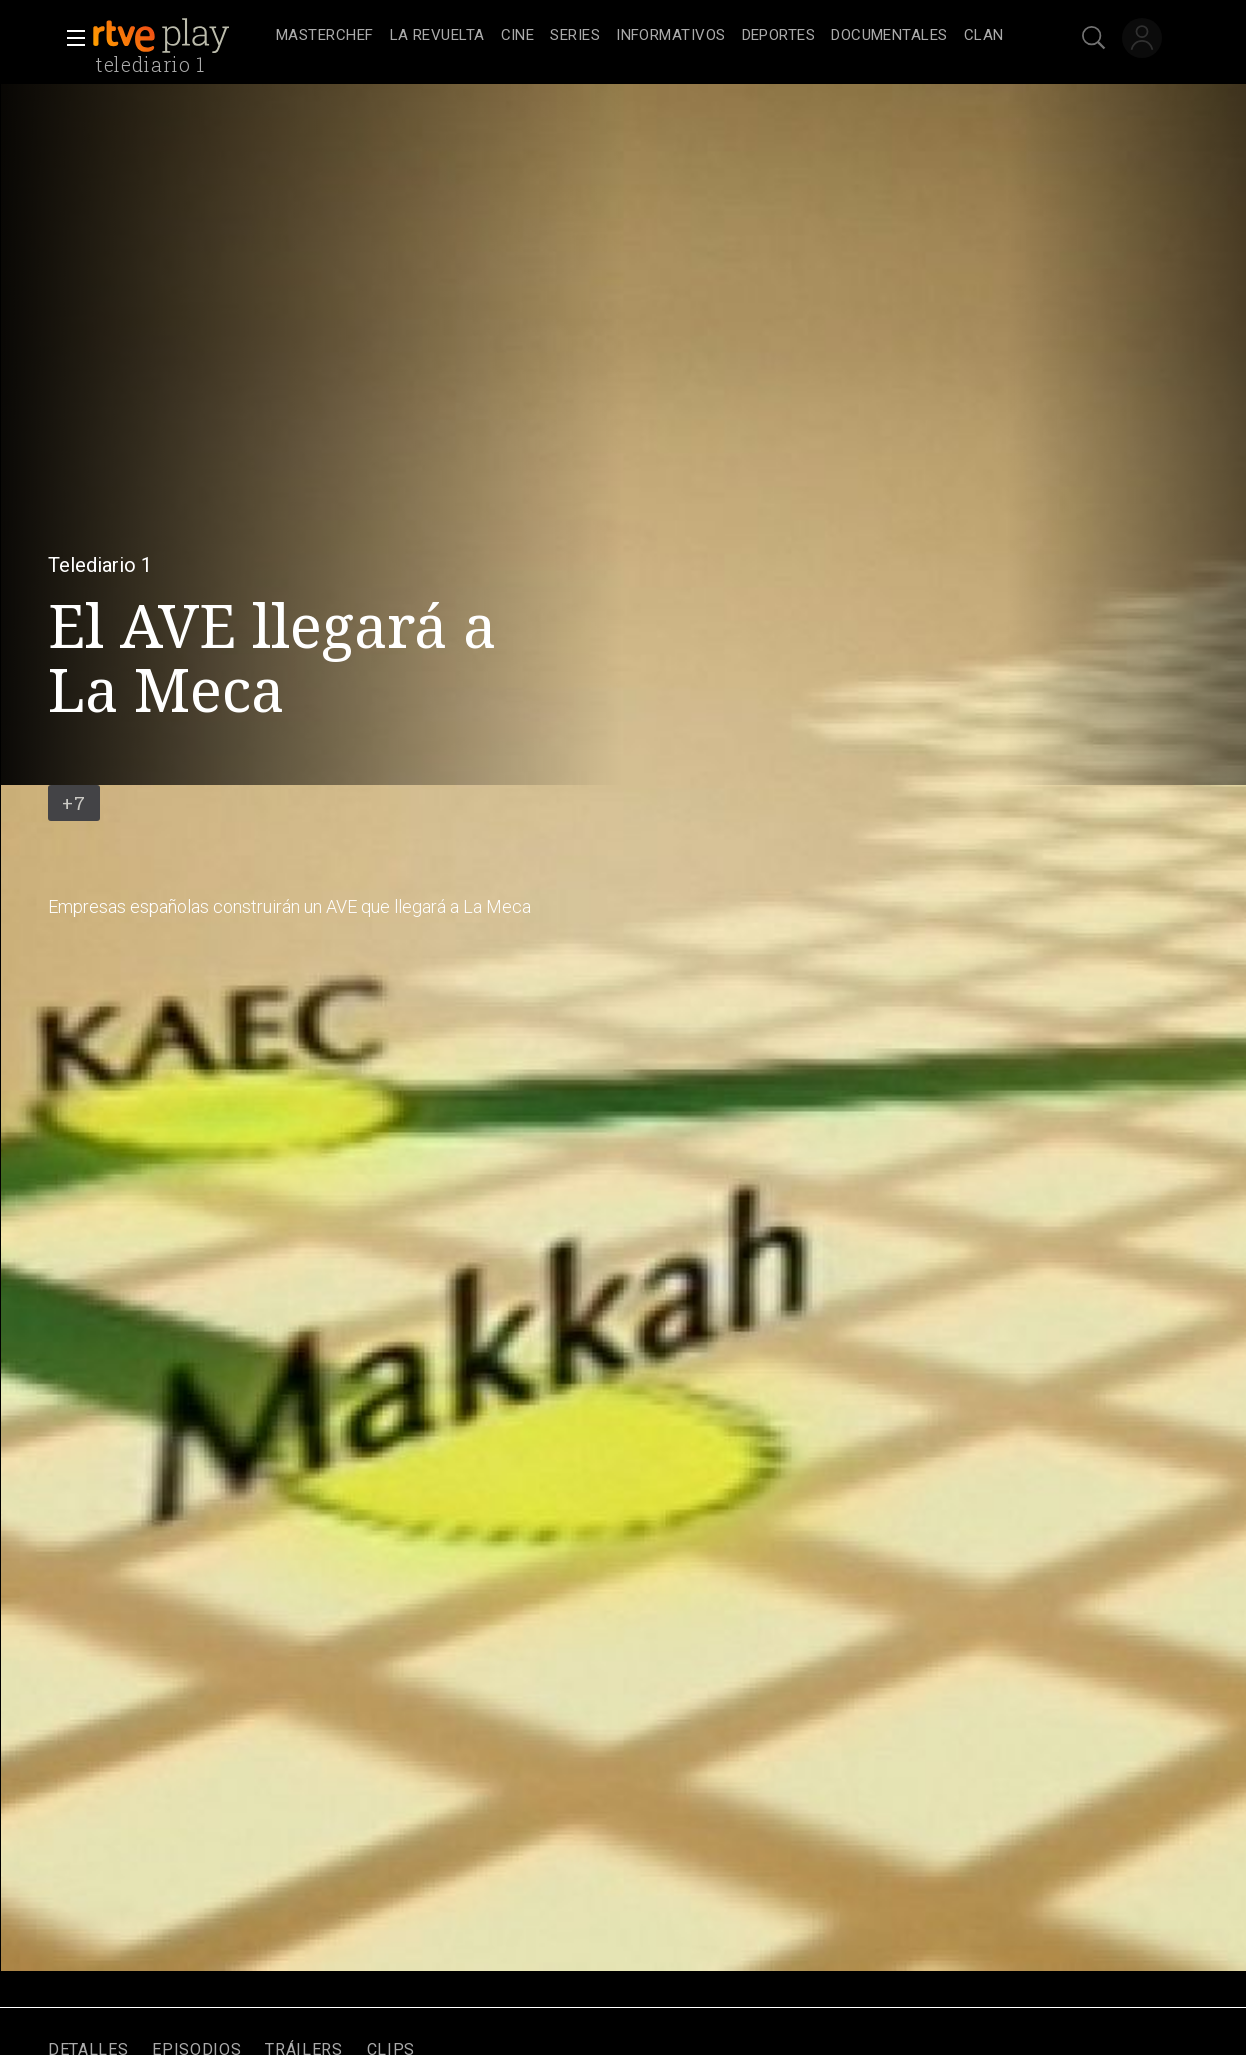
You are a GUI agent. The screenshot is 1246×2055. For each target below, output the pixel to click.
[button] (70, 38)
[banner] (180, 36)
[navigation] (645, 36)
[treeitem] (325, 36)
